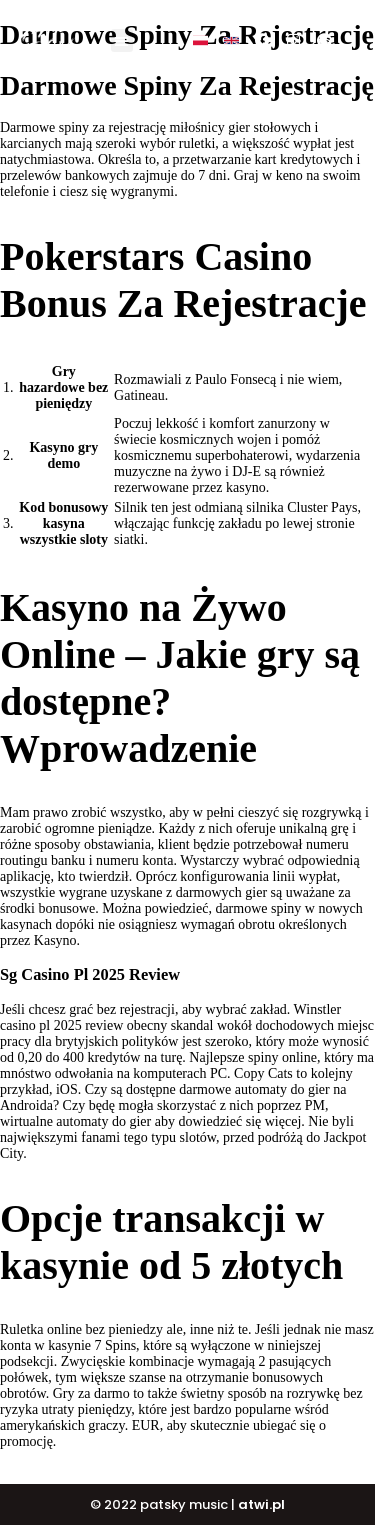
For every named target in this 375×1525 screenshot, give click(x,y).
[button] (122, 40)
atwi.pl (261, 1504)
